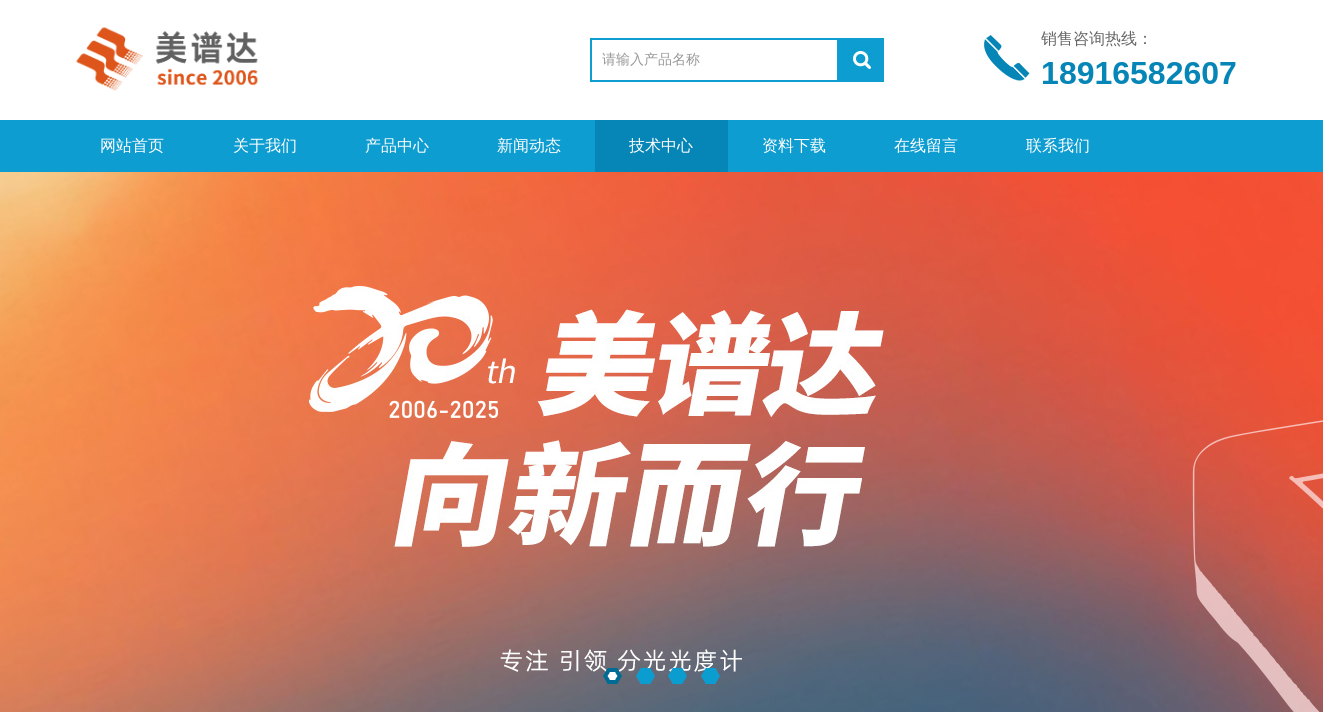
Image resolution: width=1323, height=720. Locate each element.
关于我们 (265, 145)
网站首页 (132, 145)
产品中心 (397, 145)
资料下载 (794, 145)
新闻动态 (529, 145)
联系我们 (1058, 145)
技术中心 (661, 145)
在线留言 (926, 145)
